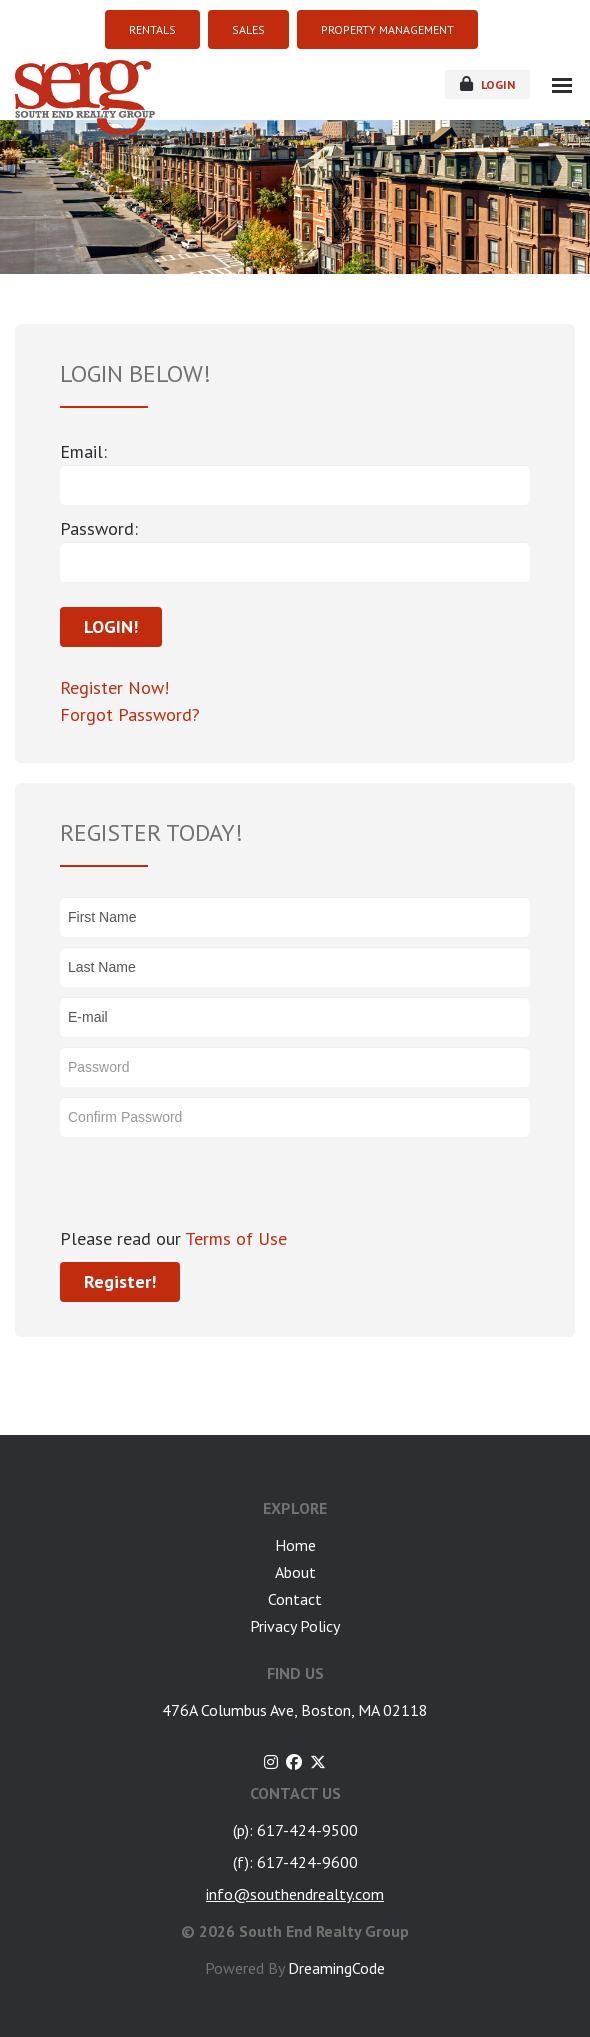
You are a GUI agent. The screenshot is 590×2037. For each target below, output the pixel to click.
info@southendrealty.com (295, 1894)
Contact (295, 1599)
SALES (248, 29)
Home (295, 1545)
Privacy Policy (295, 1626)
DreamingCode (336, 1968)
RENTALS (152, 29)
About (295, 1572)
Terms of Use (234, 1238)
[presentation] (212, 1186)
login (487, 84)
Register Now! (114, 687)
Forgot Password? (130, 714)
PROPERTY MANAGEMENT (387, 29)
